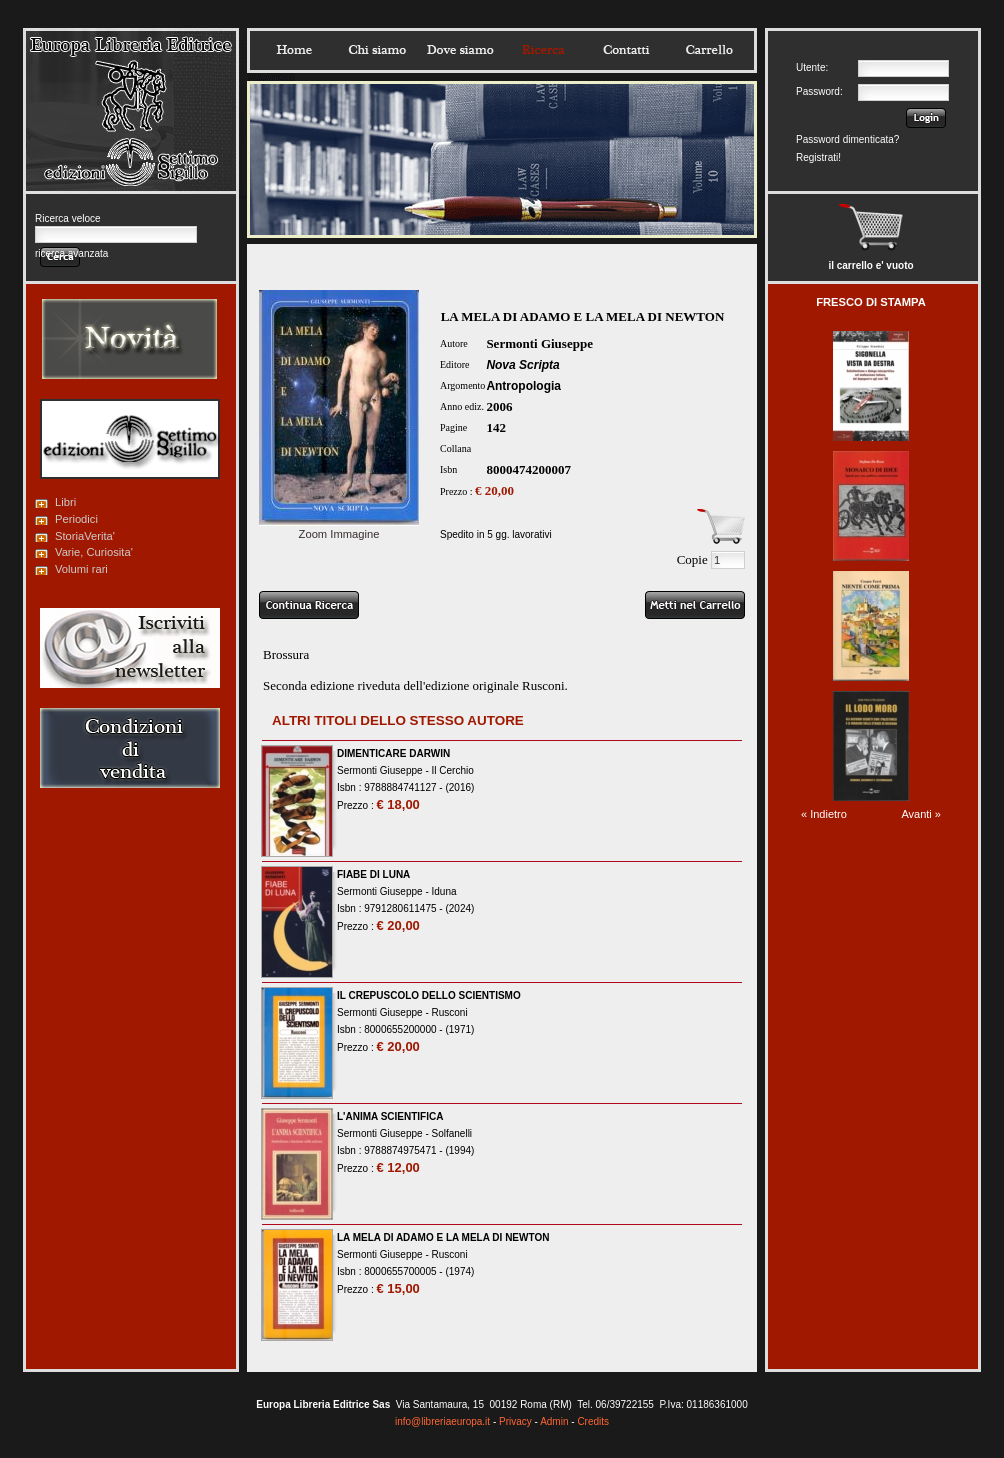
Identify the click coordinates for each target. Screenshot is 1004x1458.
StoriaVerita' (85, 536)
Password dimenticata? (847, 139)
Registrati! (818, 157)
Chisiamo (377, 50)
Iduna (444, 891)
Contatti (626, 50)
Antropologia (523, 386)
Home (294, 50)
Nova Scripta (522, 365)
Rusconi (450, 1012)
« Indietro (824, 814)
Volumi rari (81, 569)
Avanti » (921, 814)
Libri (65, 502)
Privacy (515, 1421)
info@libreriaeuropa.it (442, 1421)
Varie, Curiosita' (94, 552)
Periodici (76, 519)
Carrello (709, 50)
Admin (554, 1421)
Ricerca (543, 50)
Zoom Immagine (339, 528)
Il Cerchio (453, 770)
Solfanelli (452, 1133)
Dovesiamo (460, 50)
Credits (593, 1421)
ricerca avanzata (71, 253)
